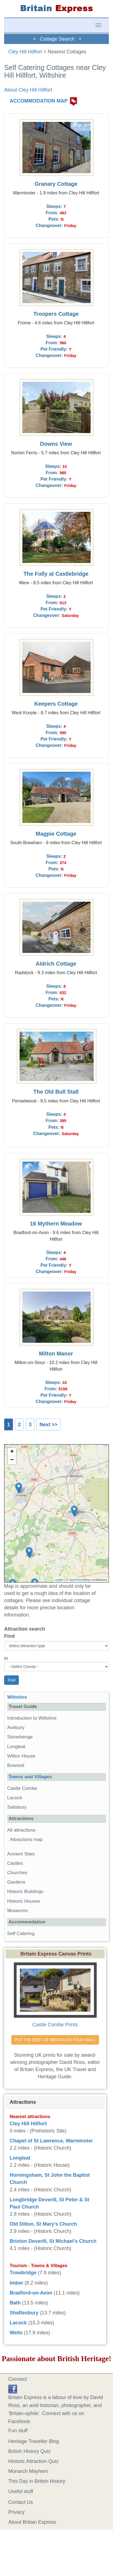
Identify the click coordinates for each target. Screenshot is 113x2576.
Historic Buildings (25, 1891)
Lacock (14, 1797)
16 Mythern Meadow (56, 1224)
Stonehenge (20, 1737)
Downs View (56, 444)
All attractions (21, 1830)
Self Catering (21, 1933)
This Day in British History (36, 2481)
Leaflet (59, 1579)
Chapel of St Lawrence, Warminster (51, 2141)
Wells (16, 2332)
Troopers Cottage (56, 314)
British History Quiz (29, 2451)
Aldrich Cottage (56, 964)
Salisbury (17, 1807)
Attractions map (26, 1839)
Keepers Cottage (56, 704)
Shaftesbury (24, 2313)
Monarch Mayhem (28, 2471)
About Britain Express (32, 2522)
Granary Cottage (56, 184)
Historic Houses (23, 1901)
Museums (17, 1910)
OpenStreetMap (80, 1579)
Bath (15, 2303)
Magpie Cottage (56, 834)
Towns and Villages (30, 1776)
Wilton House (21, 1756)
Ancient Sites (21, 1854)
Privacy (16, 2512)
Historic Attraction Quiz (33, 2461)
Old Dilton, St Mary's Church (43, 2224)
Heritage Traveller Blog (33, 2441)
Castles (15, 1863)
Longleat (16, 1746)
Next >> (48, 1424)
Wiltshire (17, 1697)
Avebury (15, 1727)
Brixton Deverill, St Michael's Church (53, 2241)
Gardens (16, 1882)
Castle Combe (22, 1788)
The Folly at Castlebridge (55, 574)
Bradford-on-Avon (31, 2293)
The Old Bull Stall (56, 1092)
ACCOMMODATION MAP (39, 101)
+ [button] (12, 1452)
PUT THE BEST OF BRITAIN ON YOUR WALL (55, 2040)
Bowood (15, 1765)
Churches (17, 1872)
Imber (16, 2283)
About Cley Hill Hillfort (28, 90)
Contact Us (20, 2502)
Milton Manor (56, 1353)
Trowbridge (23, 2272)
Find (9, 1636)
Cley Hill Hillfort (25, 51)
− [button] (12, 1460)
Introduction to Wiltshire (32, 1718)
